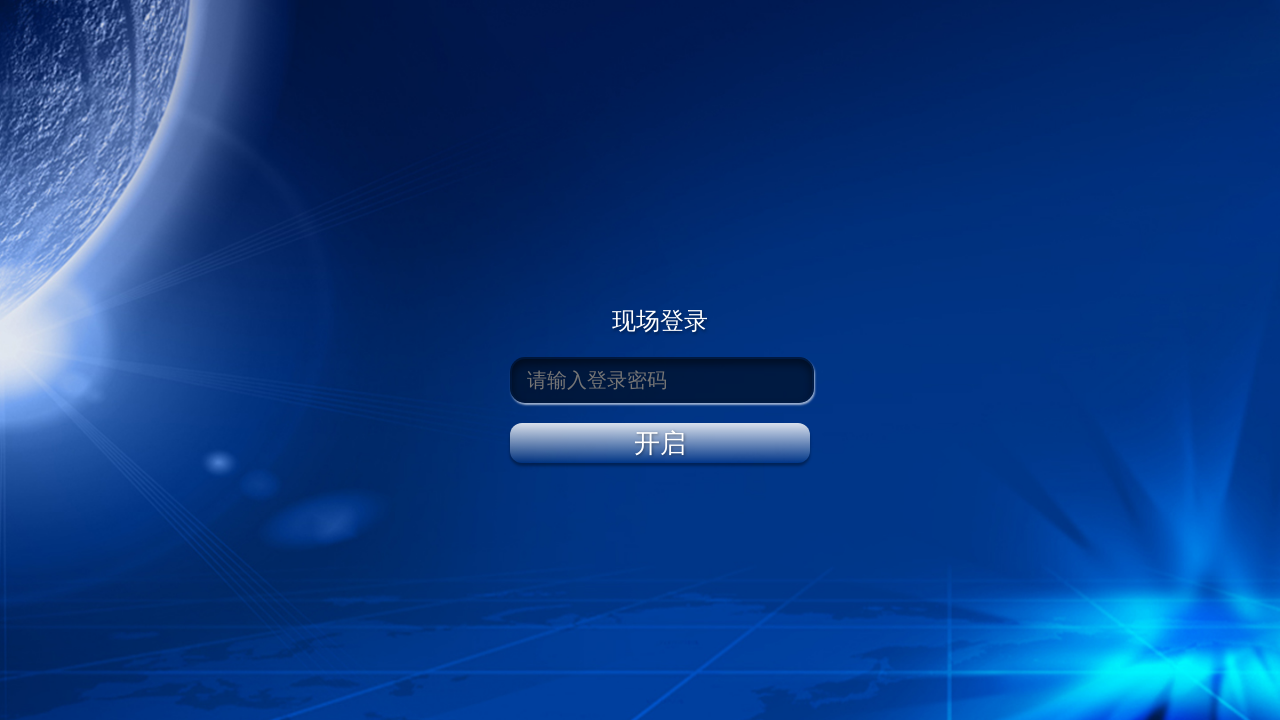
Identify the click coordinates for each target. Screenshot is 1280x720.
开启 (660, 443)
